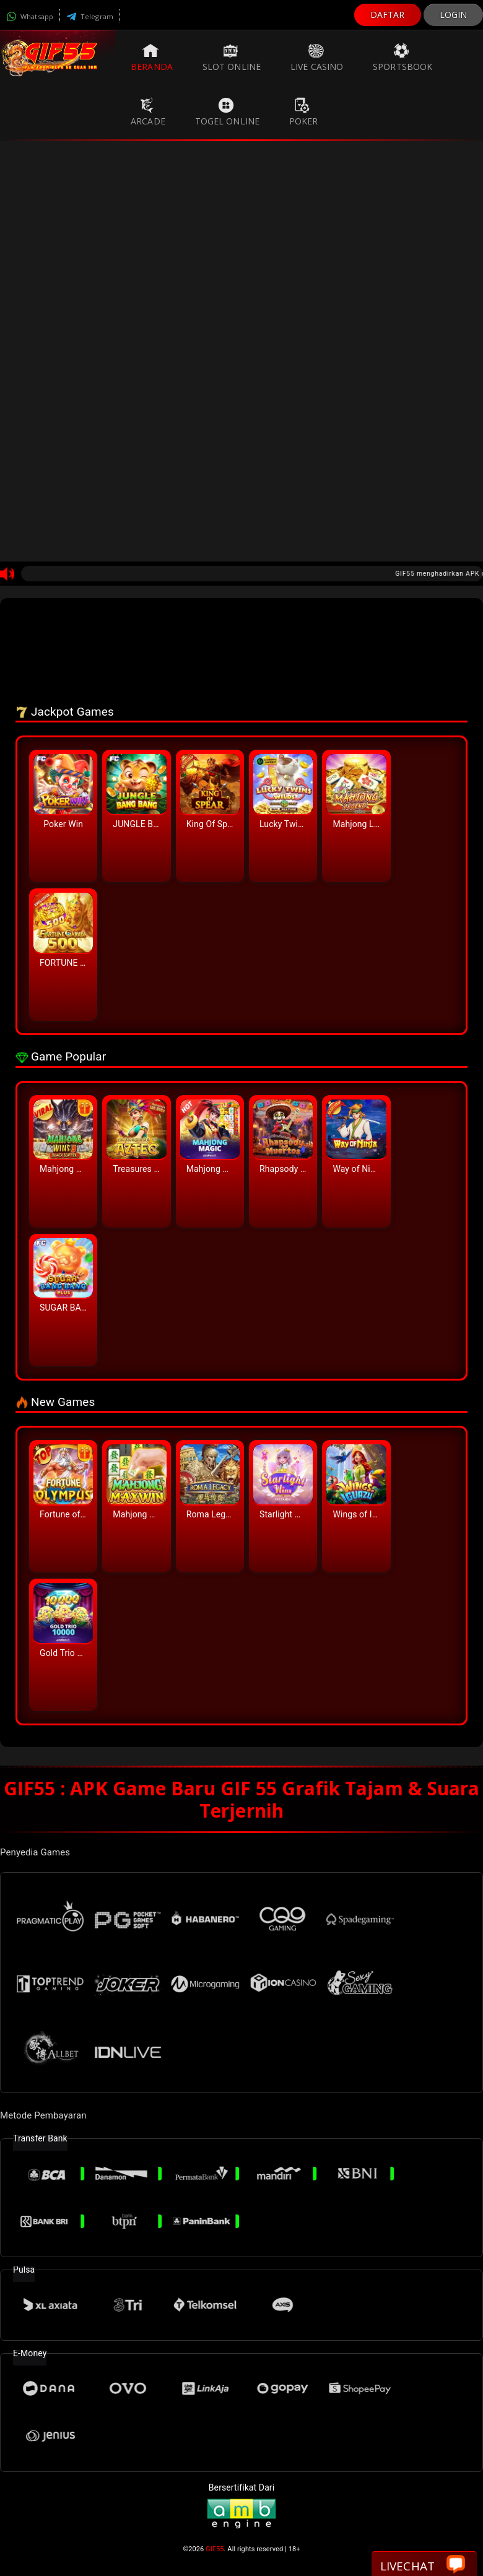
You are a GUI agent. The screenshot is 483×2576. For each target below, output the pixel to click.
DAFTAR (387, 14)
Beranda (152, 57)
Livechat (422, 2565)
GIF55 (215, 2549)
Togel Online (227, 112)
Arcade (148, 112)
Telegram (89, 16)
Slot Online (231, 57)
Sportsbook (402, 57)
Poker (303, 112)
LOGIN (454, 14)
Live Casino (316, 57)
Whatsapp (29, 16)
